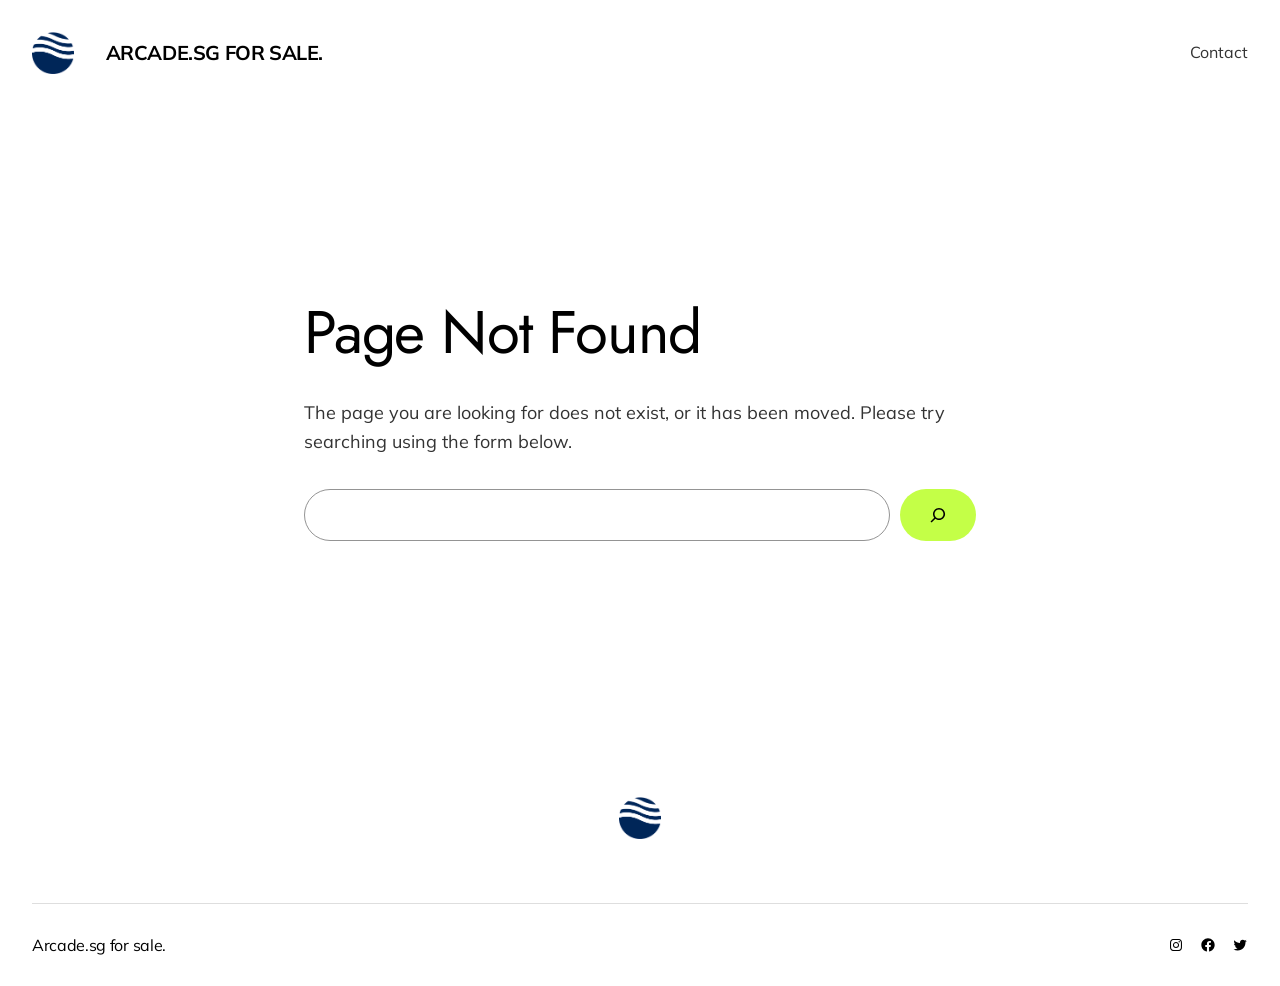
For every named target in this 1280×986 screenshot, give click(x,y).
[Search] (938, 515)
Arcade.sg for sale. (214, 52)
